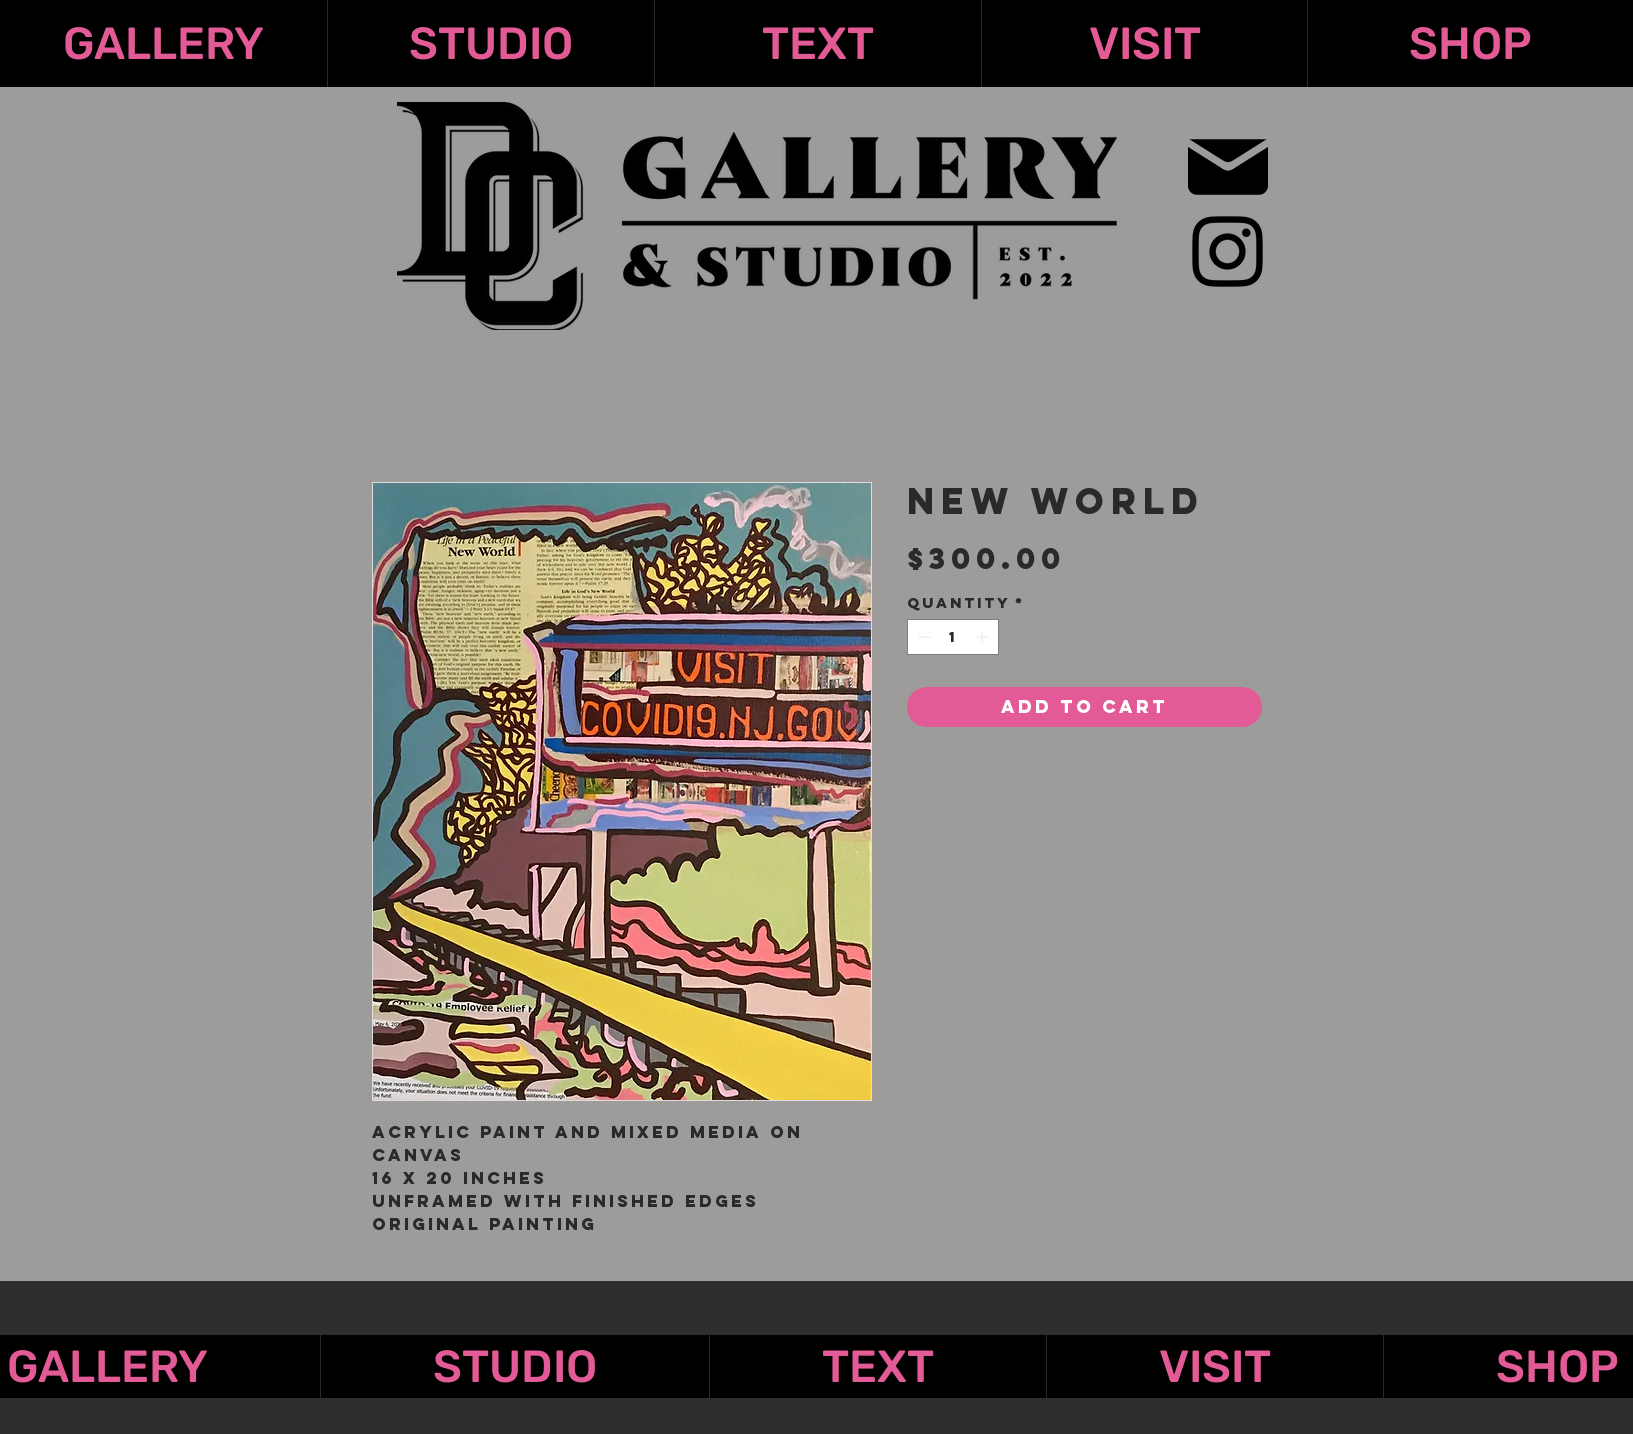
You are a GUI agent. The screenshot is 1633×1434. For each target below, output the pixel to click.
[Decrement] (922, 637)
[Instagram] (1227, 251)
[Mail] (1228, 166)
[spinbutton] (952, 637)
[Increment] (984, 637)
